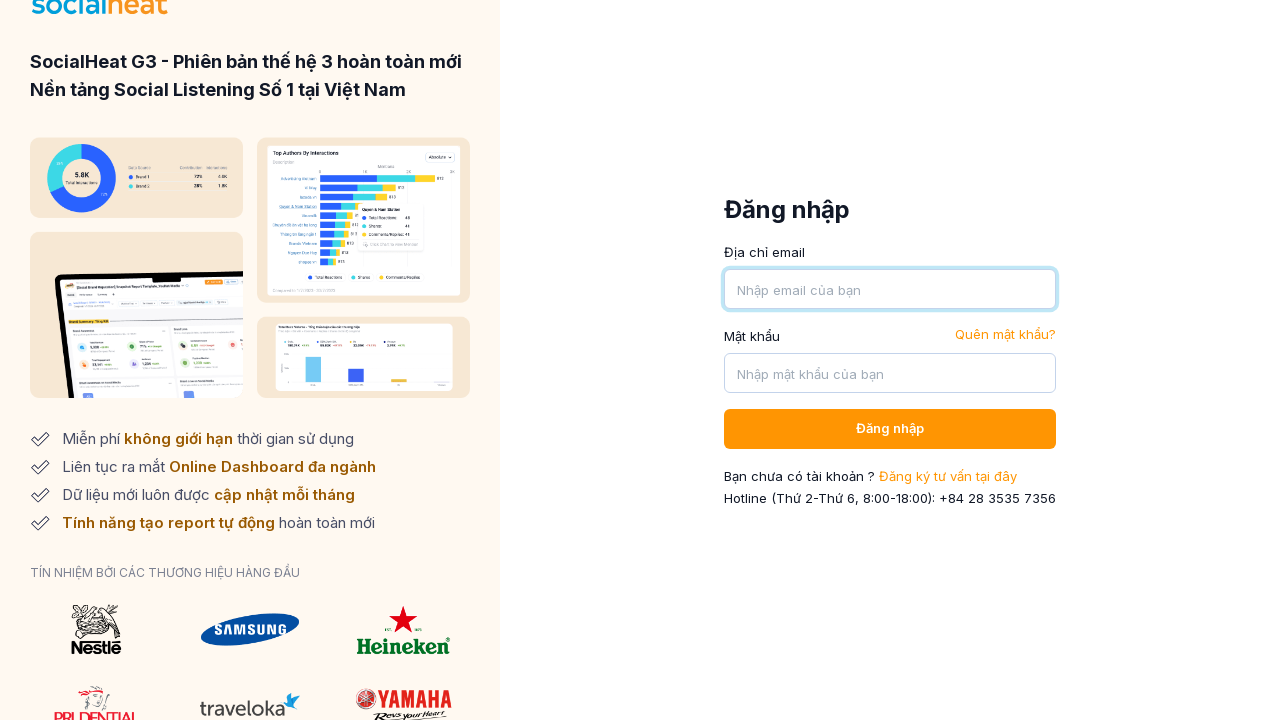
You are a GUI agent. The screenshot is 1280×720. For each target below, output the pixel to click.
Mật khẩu (752, 336)
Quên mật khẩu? (1005, 334)
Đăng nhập (890, 428)
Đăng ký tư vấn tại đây (948, 476)
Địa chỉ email (764, 252)
